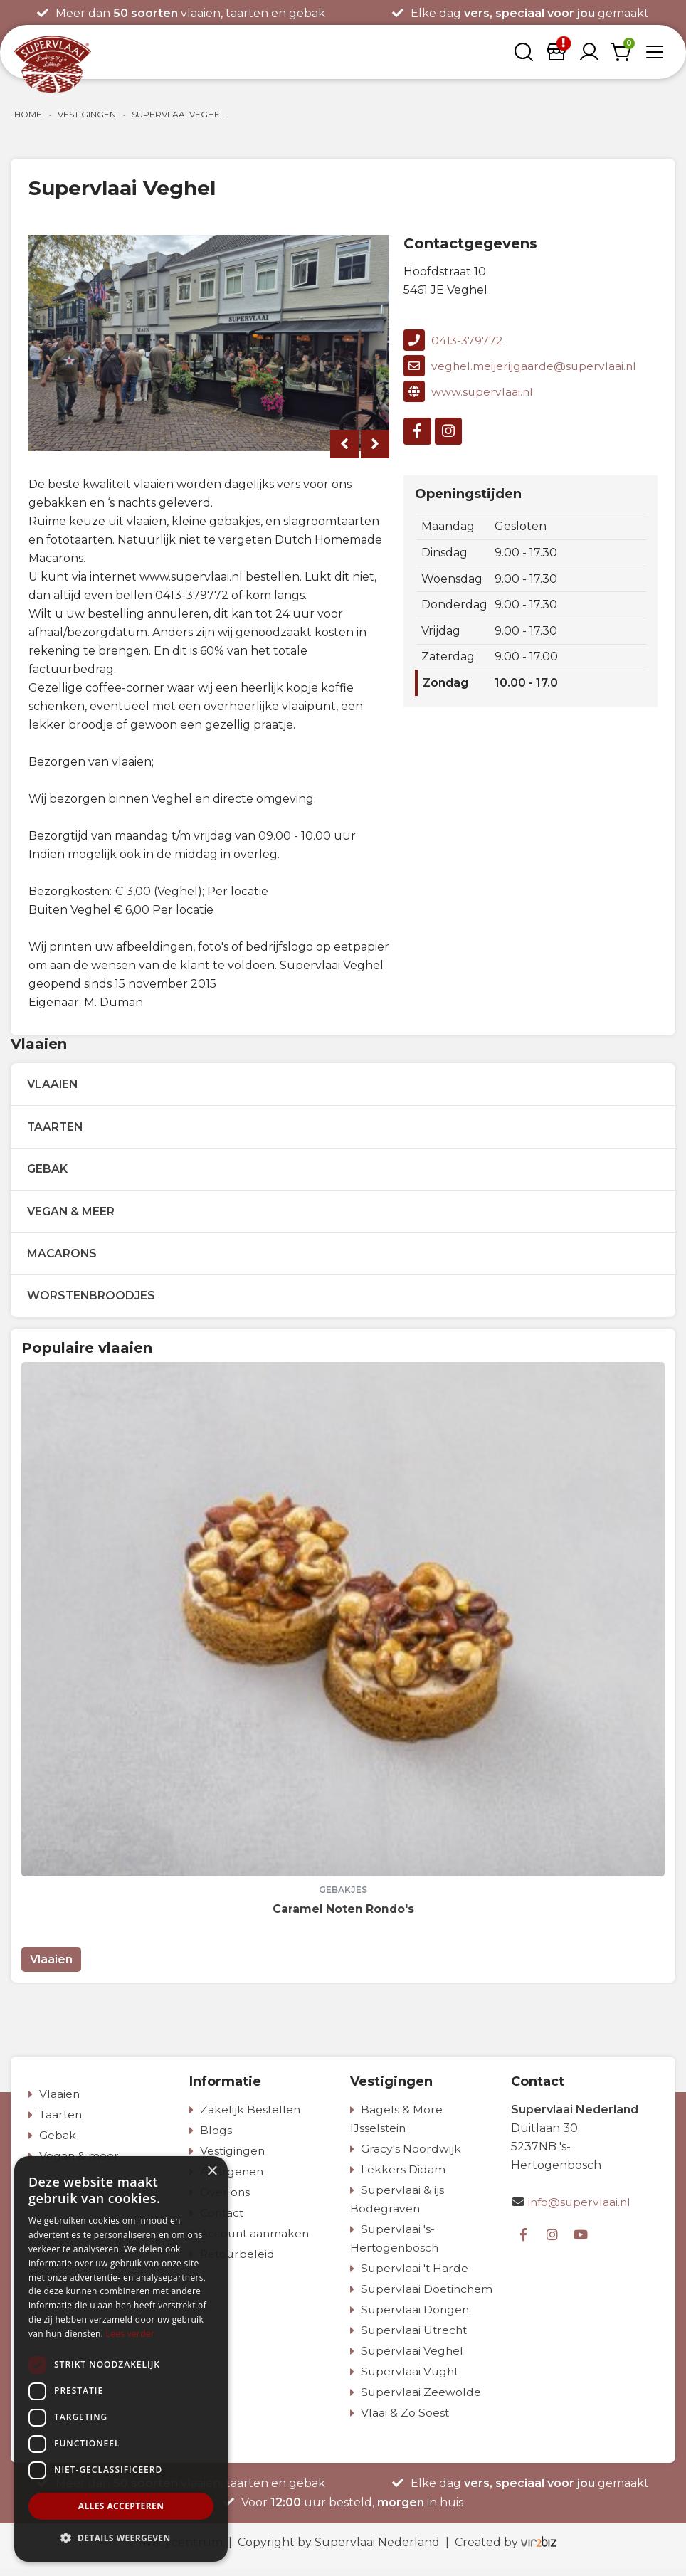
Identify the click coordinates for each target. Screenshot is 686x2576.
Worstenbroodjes (93, 1302)
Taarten (57, 1128)
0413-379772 (454, 340)
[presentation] (344, 444)
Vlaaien (54, 1085)
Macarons (64, 1258)
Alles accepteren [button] (121, 2506)
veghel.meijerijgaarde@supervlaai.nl (520, 365)
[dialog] (121, 2359)
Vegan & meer (72, 1215)
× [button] (211, 2171)
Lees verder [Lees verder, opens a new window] (130, 2334)
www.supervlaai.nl (468, 391)
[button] (120, 2538)
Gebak (48, 1171)
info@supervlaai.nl (580, 2209)
